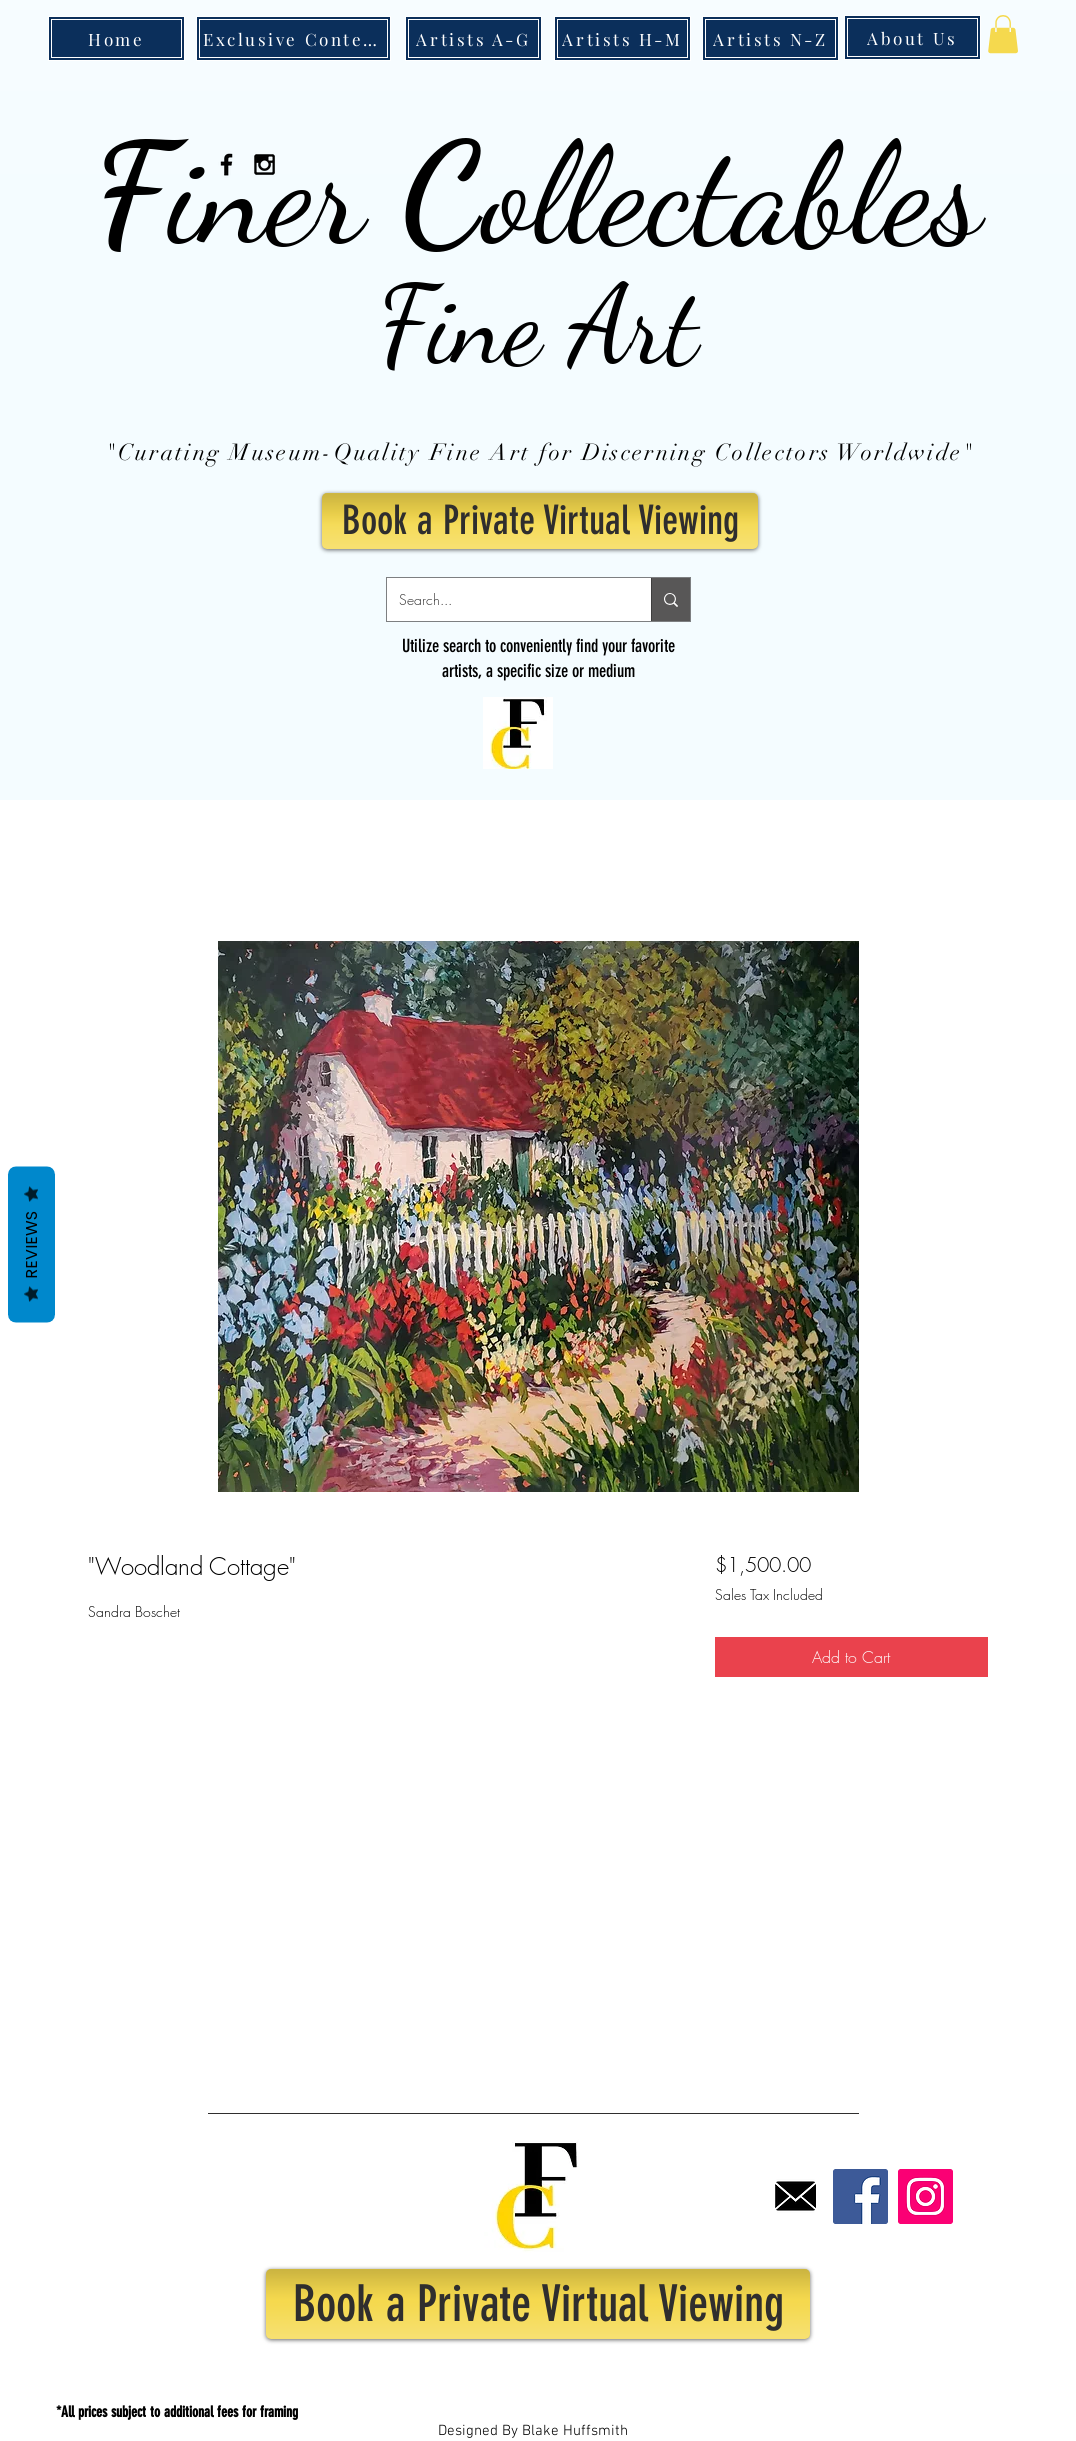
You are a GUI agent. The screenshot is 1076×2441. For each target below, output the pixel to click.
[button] (1003, 34)
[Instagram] (925, 2196)
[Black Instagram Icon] (264, 164)
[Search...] (504, 599)
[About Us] (912, 37)
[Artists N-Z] (770, 38)
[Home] (116, 38)
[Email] (795, 2196)
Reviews (31, 1244)
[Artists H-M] (622, 38)
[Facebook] (860, 2196)
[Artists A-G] (473, 38)
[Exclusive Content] (293, 38)
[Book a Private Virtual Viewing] (540, 521)
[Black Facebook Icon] (226, 164)
